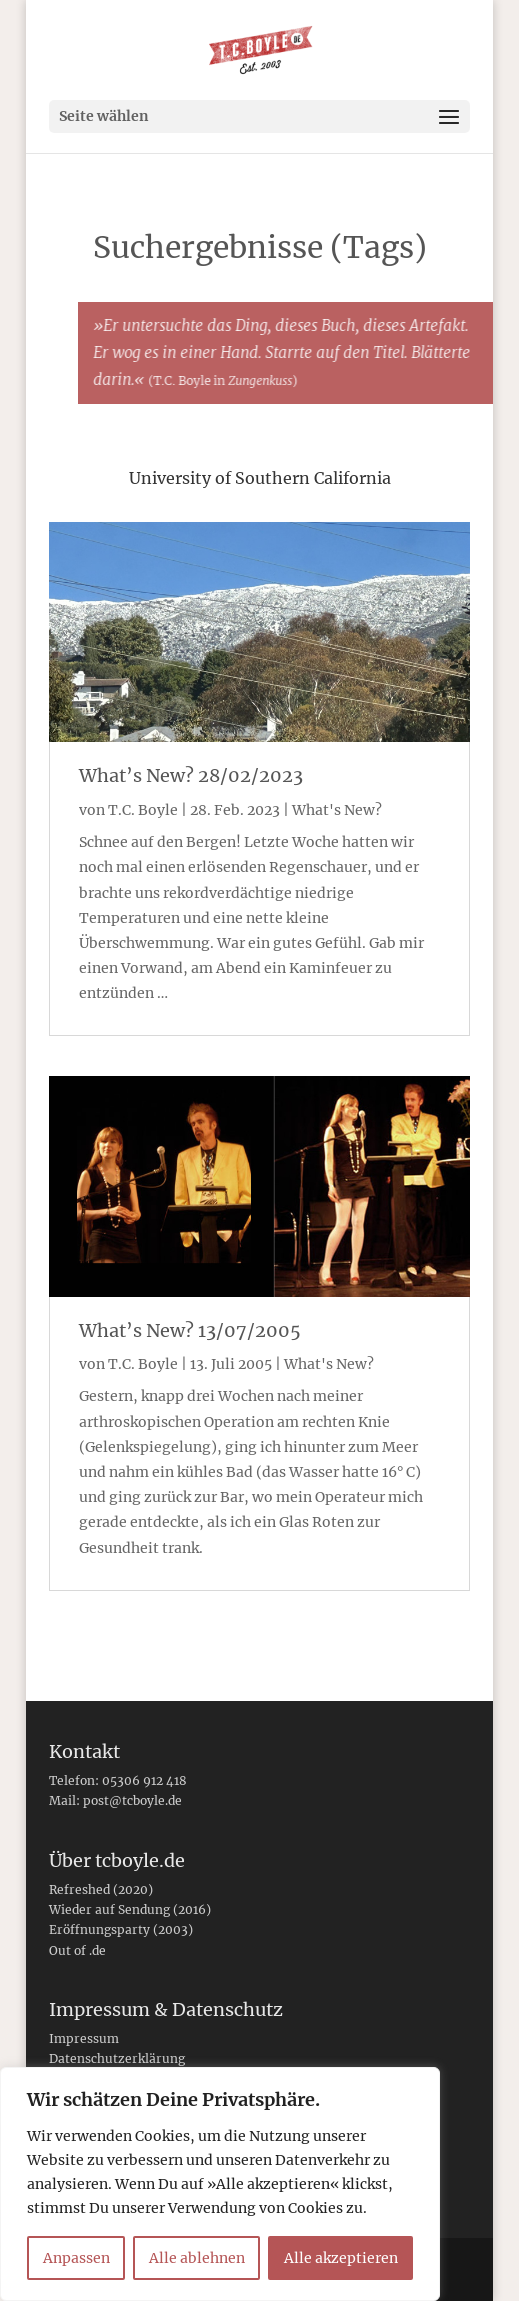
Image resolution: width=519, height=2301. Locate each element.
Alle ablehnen (197, 2258)
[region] (220, 2184)
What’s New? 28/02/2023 (191, 775)
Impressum (84, 2038)
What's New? (337, 810)
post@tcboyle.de (132, 1800)
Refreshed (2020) (101, 1889)
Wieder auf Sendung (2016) (130, 1909)
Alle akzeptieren (341, 2258)
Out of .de (77, 1950)
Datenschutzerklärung (117, 2058)
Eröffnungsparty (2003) (121, 1929)
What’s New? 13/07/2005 (190, 1330)
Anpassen (76, 2258)
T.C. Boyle (143, 810)
